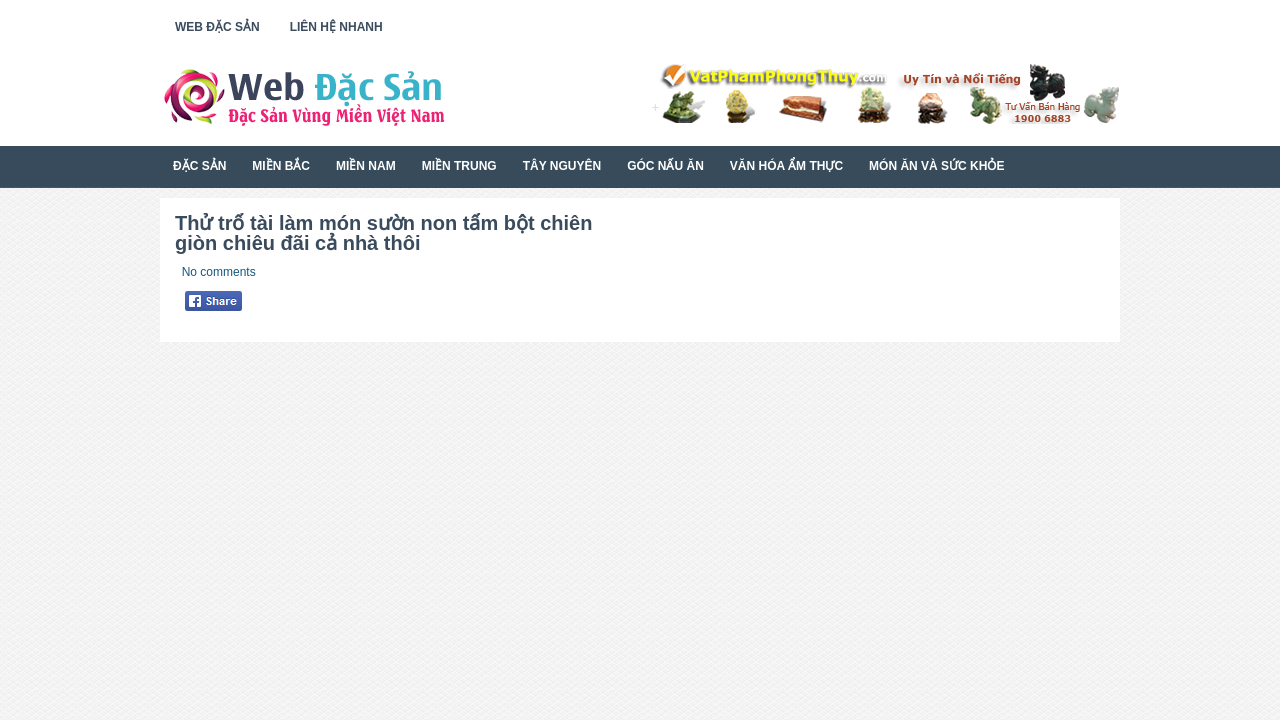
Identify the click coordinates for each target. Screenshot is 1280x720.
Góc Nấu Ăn (665, 166)
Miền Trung (459, 166)
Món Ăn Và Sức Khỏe (936, 166)
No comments (219, 272)
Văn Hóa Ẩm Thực (786, 166)
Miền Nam (366, 166)
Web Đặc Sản (217, 27)
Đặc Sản (199, 166)
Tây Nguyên (562, 166)
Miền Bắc (281, 166)
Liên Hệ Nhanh (336, 27)
